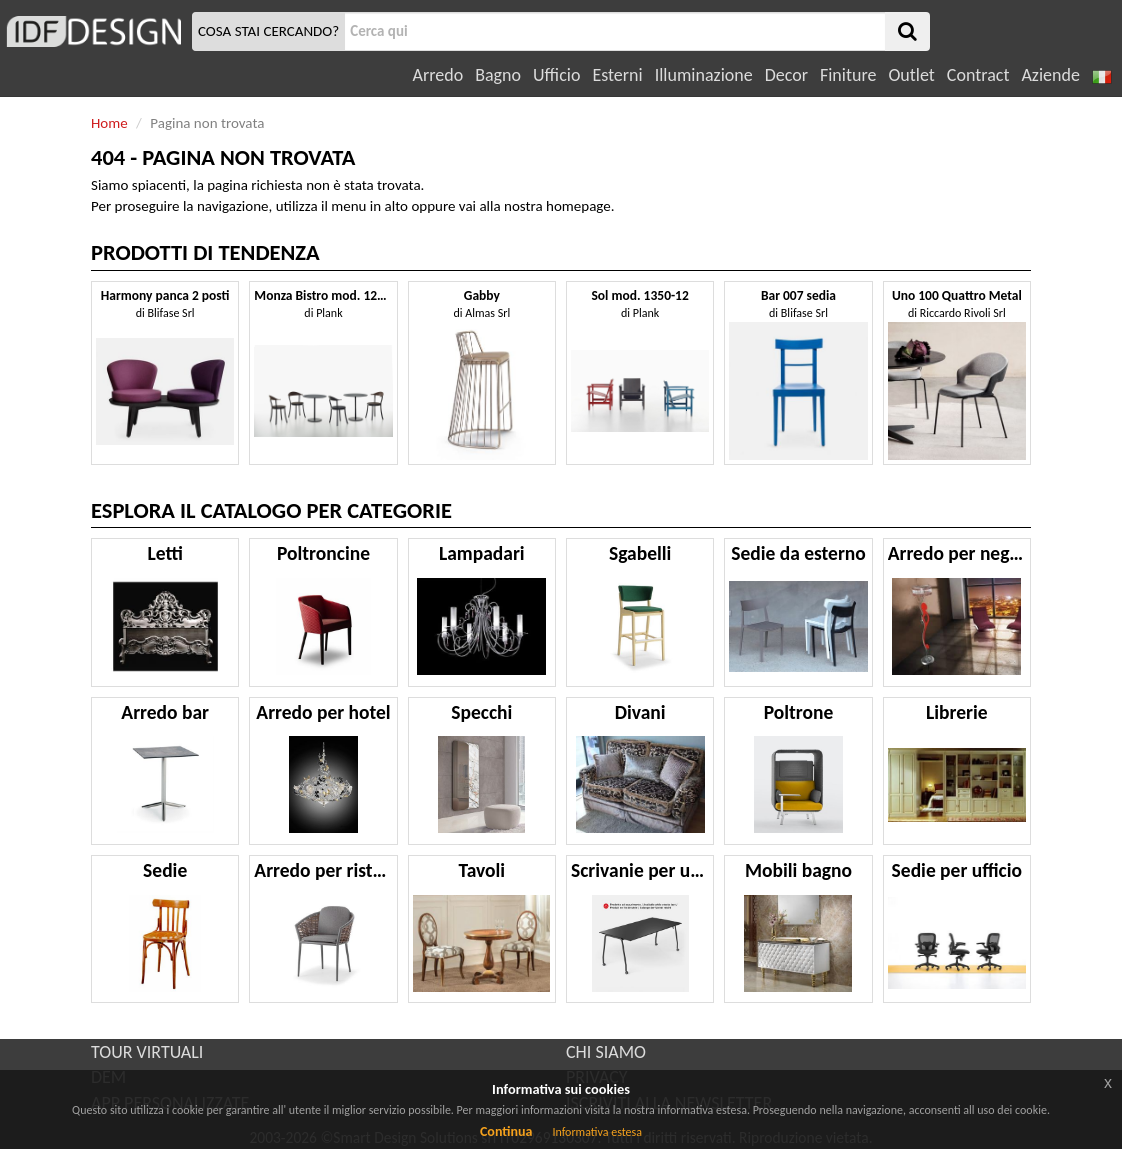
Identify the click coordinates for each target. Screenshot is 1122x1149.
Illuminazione (704, 75)
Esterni (617, 75)
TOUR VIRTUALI (147, 1052)
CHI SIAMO (606, 1052)
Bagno (498, 75)
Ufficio (556, 75)
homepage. (580, 206)
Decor (786, 75)
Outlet (911, 75)
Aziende (1050, 75)
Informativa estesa (597, 1132)
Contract (978, 75)
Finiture (848, 75)
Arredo (438, 75)
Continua (506, 1131)
